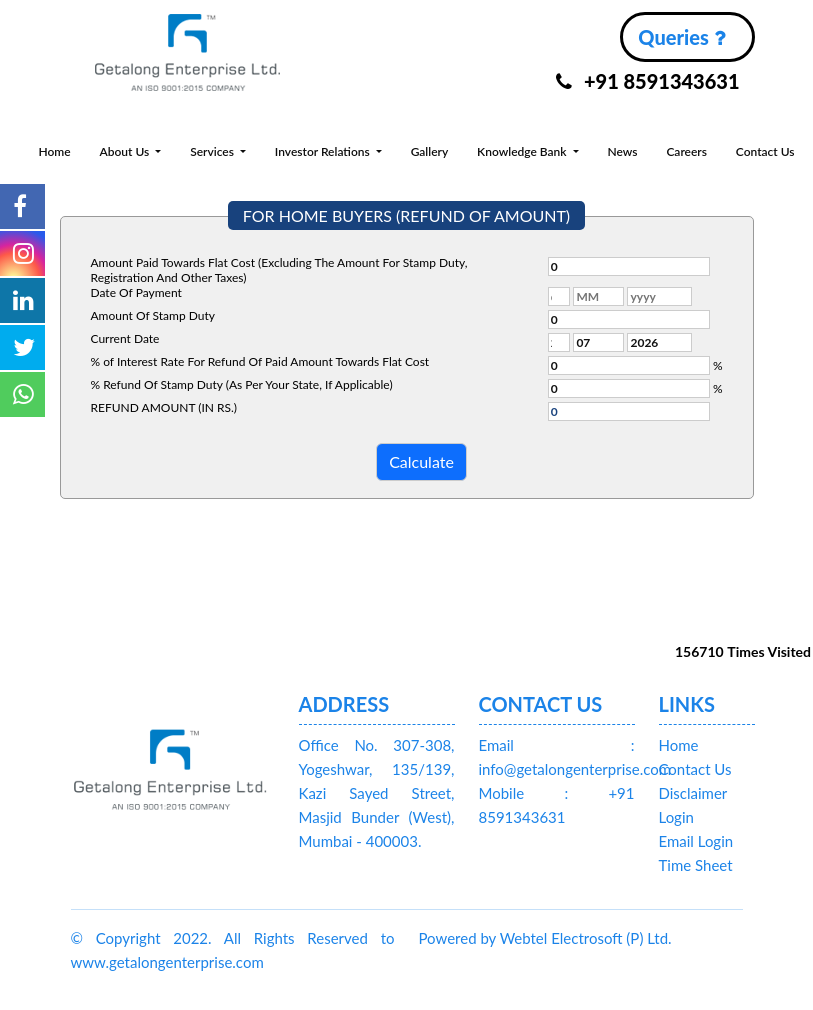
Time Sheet (696, 865)
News (622, 151)
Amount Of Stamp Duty (153, 315)
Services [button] (213, 151)
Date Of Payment (136, 292)
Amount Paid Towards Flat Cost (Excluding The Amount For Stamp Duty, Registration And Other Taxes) (279, 270)
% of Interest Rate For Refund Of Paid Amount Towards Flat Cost (260, 361)
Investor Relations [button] (324, 151)
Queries (681, 37)
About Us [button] (125, 151)
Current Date (125, 338)
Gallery (430, 151)
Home (54, 151)
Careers (686, 151)
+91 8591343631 (648, 81)
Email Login (696, 841)
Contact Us (765, 151)
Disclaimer (693, 793)
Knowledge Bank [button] (523, 151)
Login (676, 817)
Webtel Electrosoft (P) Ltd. (586, 938)
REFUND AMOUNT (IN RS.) (164, 407)
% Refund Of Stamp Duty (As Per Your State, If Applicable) (242, 384)
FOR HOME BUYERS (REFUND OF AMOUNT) (406, 215)
